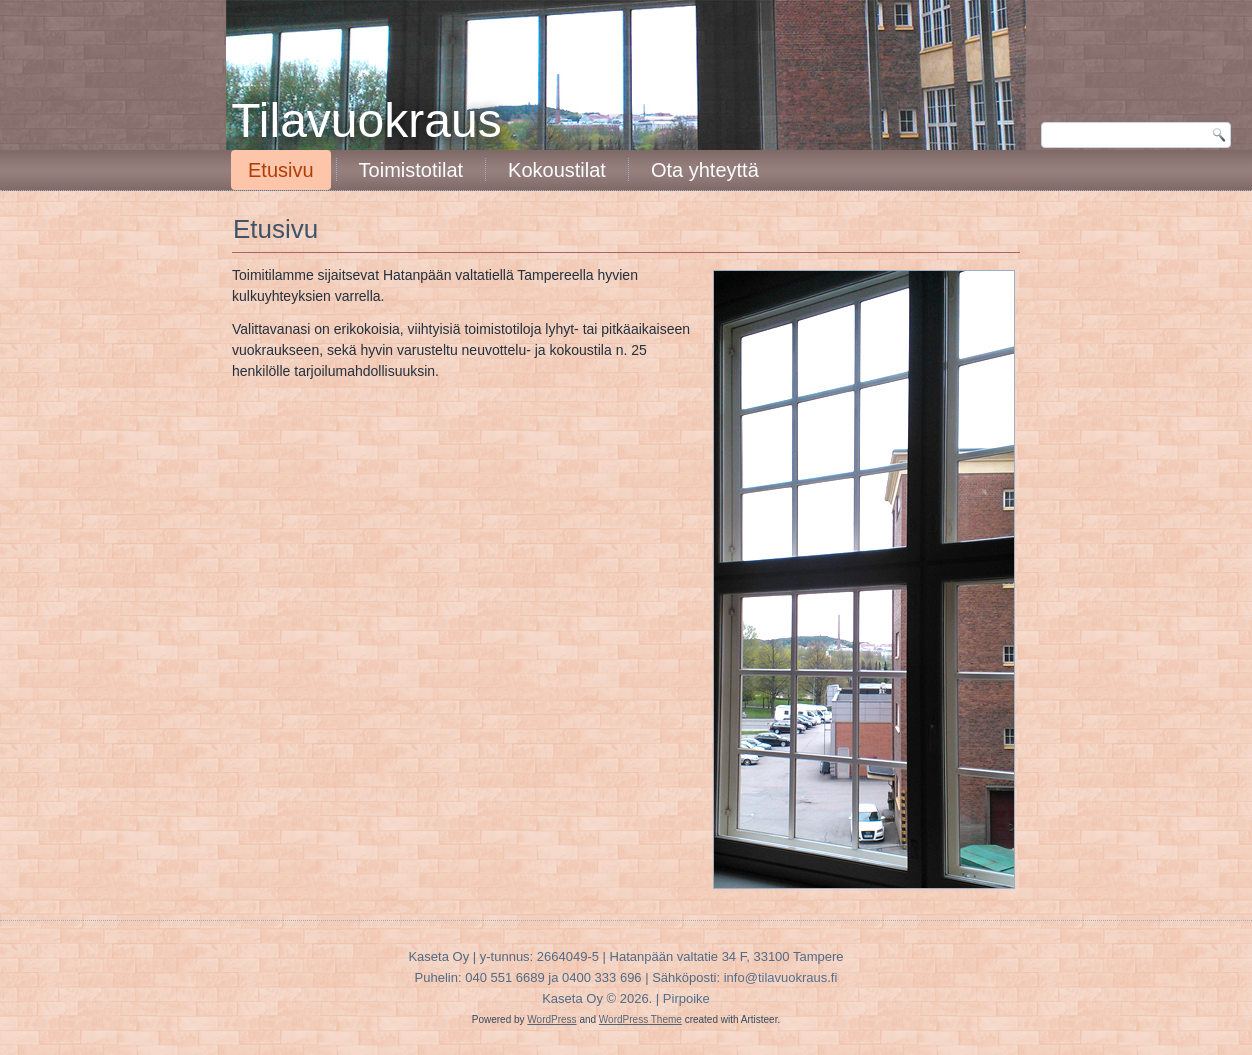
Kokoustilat (557, 170)
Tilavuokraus (366, 120)
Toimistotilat (411, 170)
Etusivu (281, 170)
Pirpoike (686, 998)
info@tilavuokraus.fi (781, 977)
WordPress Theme (640, 1019)
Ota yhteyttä (705, 170)
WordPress (551, 1019)
